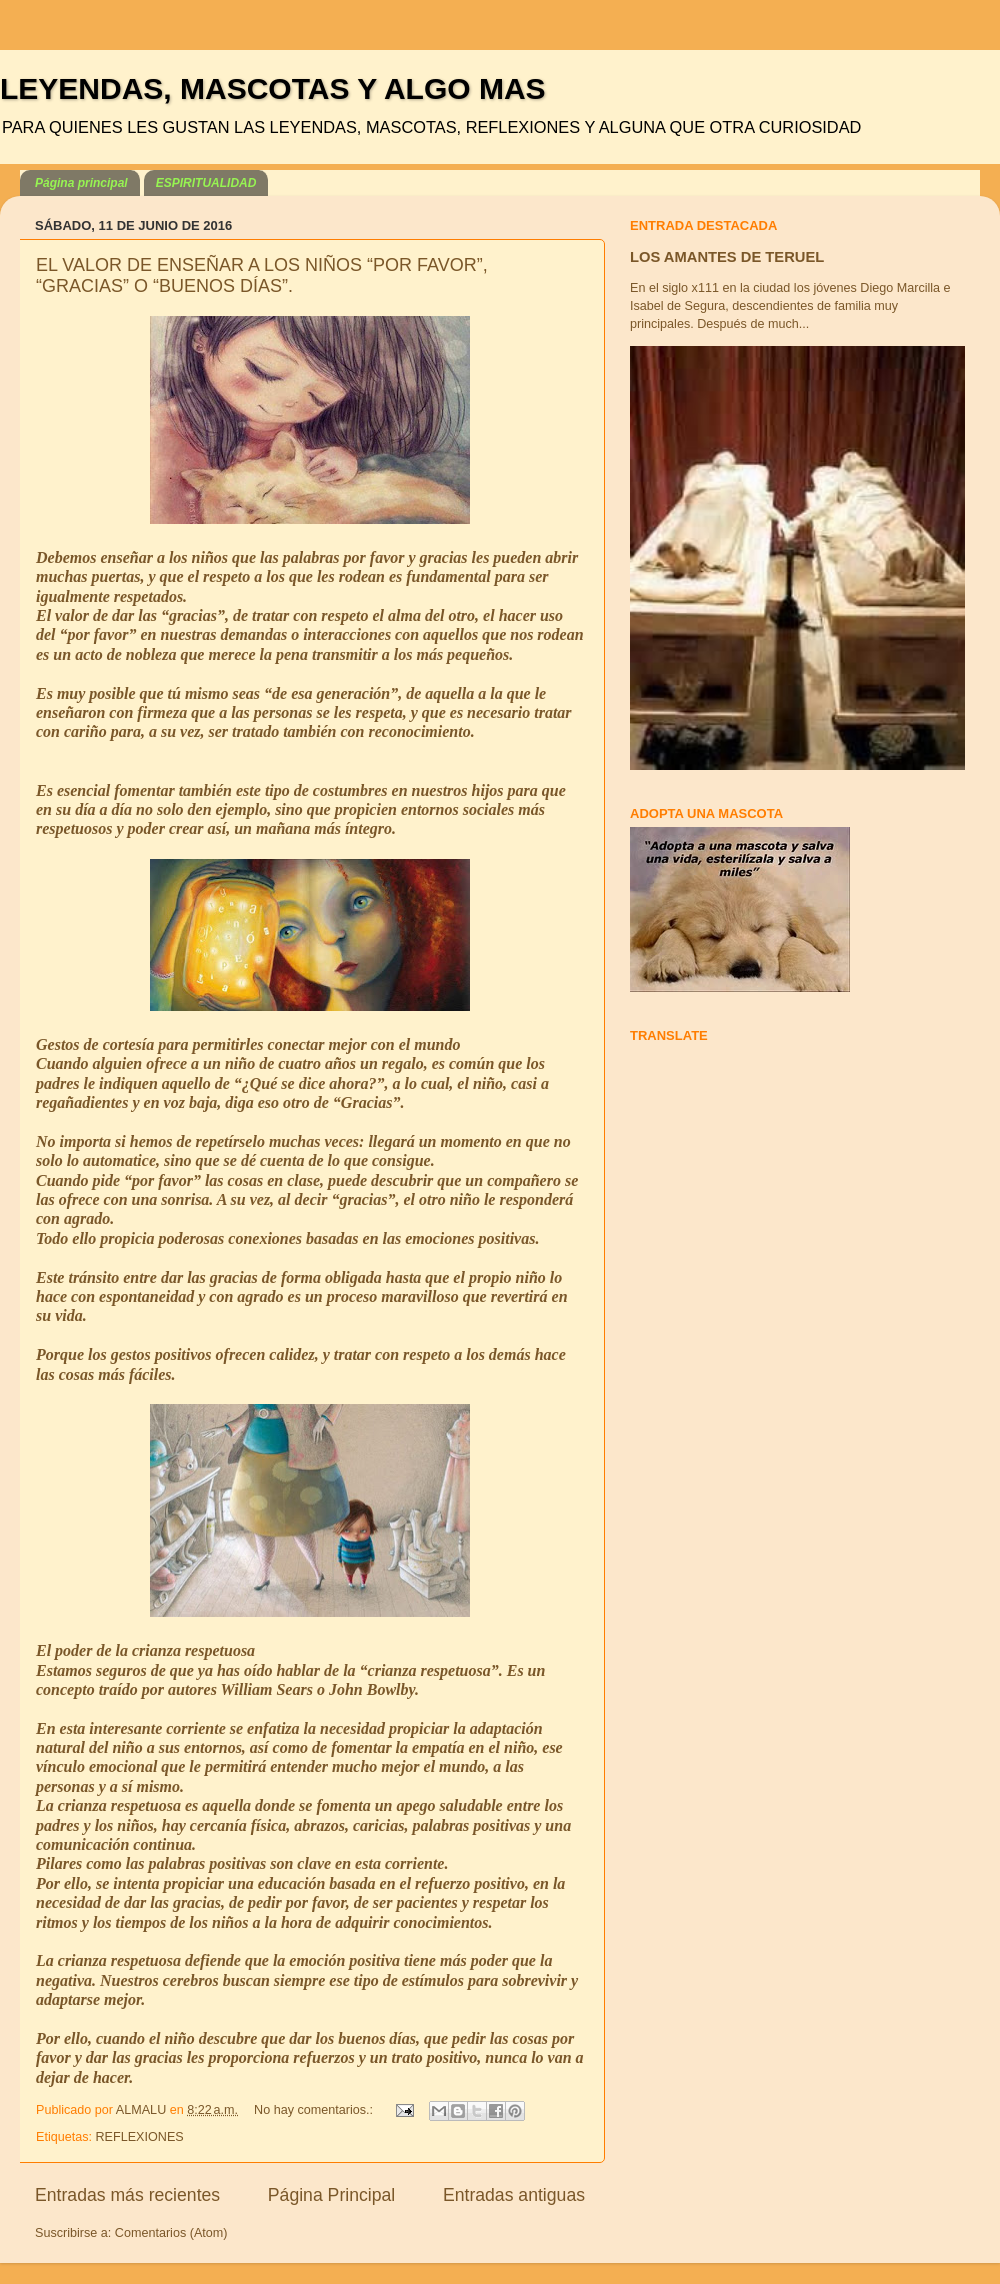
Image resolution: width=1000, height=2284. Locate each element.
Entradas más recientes (127, 2195)
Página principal (81, 183)
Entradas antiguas (514, 2195)
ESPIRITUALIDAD (206, 183)
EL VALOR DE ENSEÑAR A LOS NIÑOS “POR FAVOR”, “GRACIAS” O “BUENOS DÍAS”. (262, 275)
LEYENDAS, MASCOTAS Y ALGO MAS (273, 88)
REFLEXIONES (140, 2137)
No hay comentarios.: (315, 2110)
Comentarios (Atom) (171, 2233)
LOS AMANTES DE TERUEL (727, 257)
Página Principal (331, 2195)
